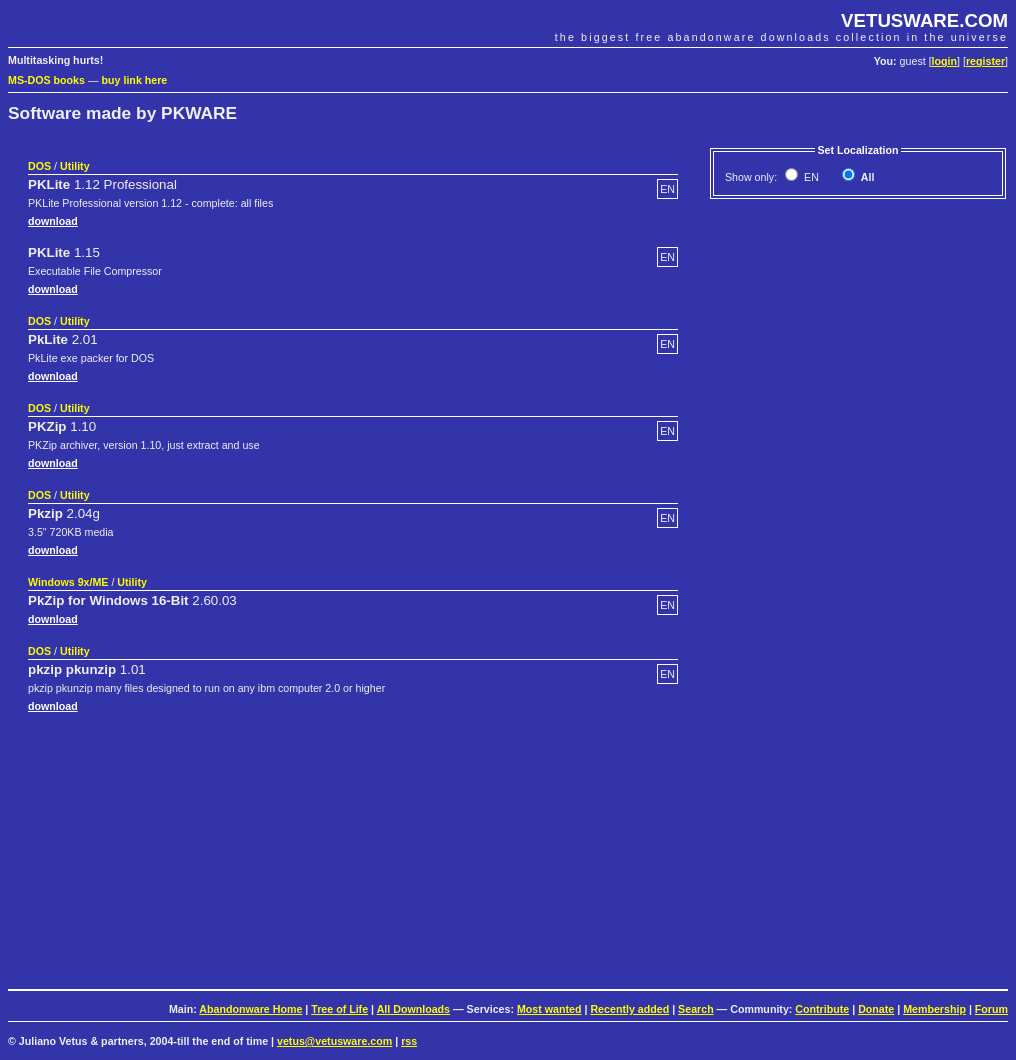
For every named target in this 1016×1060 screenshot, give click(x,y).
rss (409, 1041)
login (944, 61)
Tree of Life (339, 1009)
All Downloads (413, 1009)
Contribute (822, 1009)
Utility (75, 166)
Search (696, 1009)
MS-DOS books (46, 80)
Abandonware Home (250, 1009)
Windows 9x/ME (68, 582)
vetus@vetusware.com (334, 1041)
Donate (876, 1009)
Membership (934, 1009)
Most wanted (549, 1009)
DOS (39, 166)
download (53, 221)
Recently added (629, 1009)
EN (810, 177)
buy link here (135, 80)
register (985, 61)
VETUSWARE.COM (924, 20)
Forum (991, 1009)
